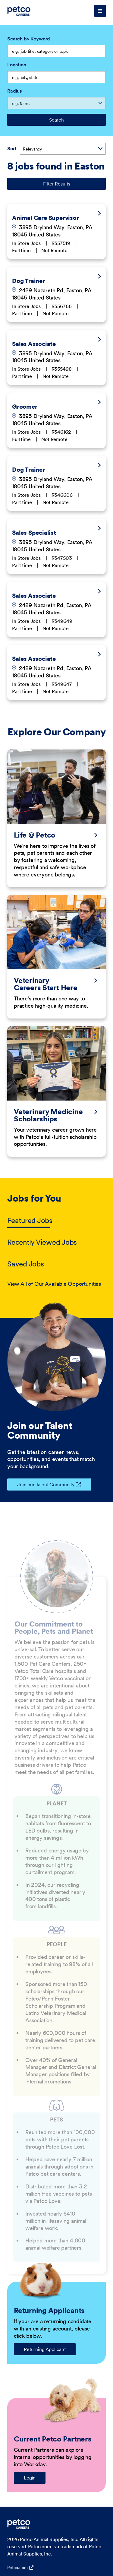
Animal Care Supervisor (45, 218)
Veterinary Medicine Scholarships (48, 1115)
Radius (14, 91)
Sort (11, 148)
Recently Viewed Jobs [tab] (42, 1242)
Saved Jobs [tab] (25, 1264)
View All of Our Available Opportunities (54, 1283)
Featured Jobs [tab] (29, 1220)
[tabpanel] (56, 1284)
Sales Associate (34, 344)
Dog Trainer (28, 281)
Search (56, 120)
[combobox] (56, 77)
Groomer (24, 406)
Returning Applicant (45, 2349)
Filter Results (56, 184)
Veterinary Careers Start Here (45, 984)
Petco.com (17, 2567)
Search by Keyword (28, 39)
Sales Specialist (34, 533)
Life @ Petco (34, 835)
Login (30, 2478)
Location (16, 65)
